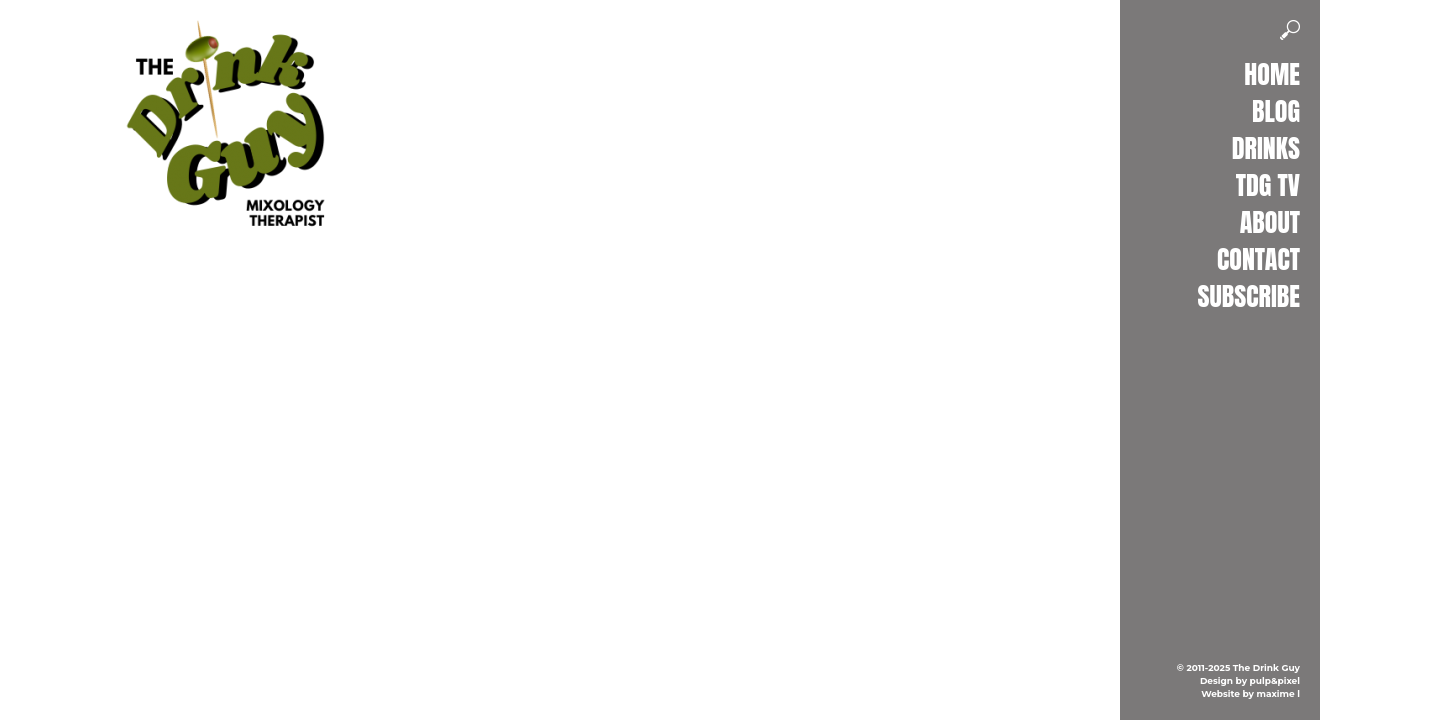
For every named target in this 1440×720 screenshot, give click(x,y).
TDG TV (1268, 185)
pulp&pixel (1275, 680)
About (1270, 222)
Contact (1258, 259)
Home (1272, 74)
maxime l (1278, 693)
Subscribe (1249, 296)
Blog (1276, 111)
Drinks (1266, 148)
